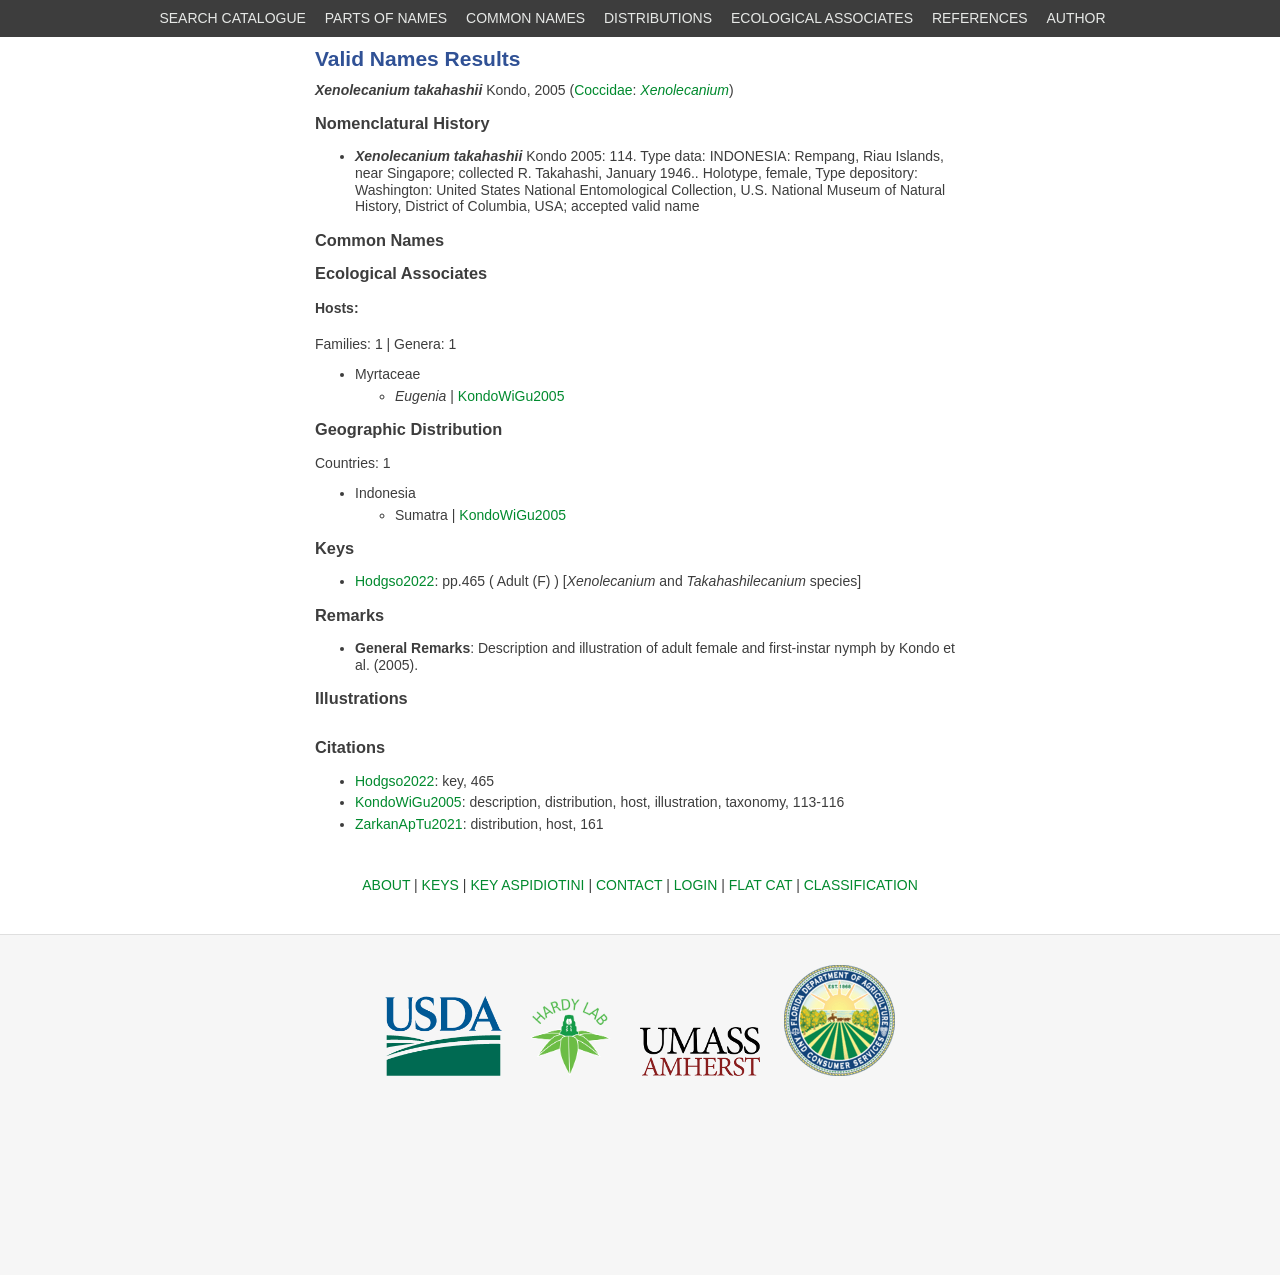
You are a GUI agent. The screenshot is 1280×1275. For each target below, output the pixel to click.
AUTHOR (1076, 18)
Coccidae (603, 90)
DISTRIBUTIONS (658, 18)
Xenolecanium (684, 90)
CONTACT (629, 885)
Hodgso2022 (394, 581)
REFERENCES (980, 18)
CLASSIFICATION (861, 885)
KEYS (440, 885)
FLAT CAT (761, 885)
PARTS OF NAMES (386, 18)
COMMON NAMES (525, 18)
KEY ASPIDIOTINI (527, 885)
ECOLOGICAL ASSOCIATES (822, 18)
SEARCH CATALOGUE (232, 18)
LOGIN (696, 885)
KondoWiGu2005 (511, 396)
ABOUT (386, 885)
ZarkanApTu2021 (409, 824)
